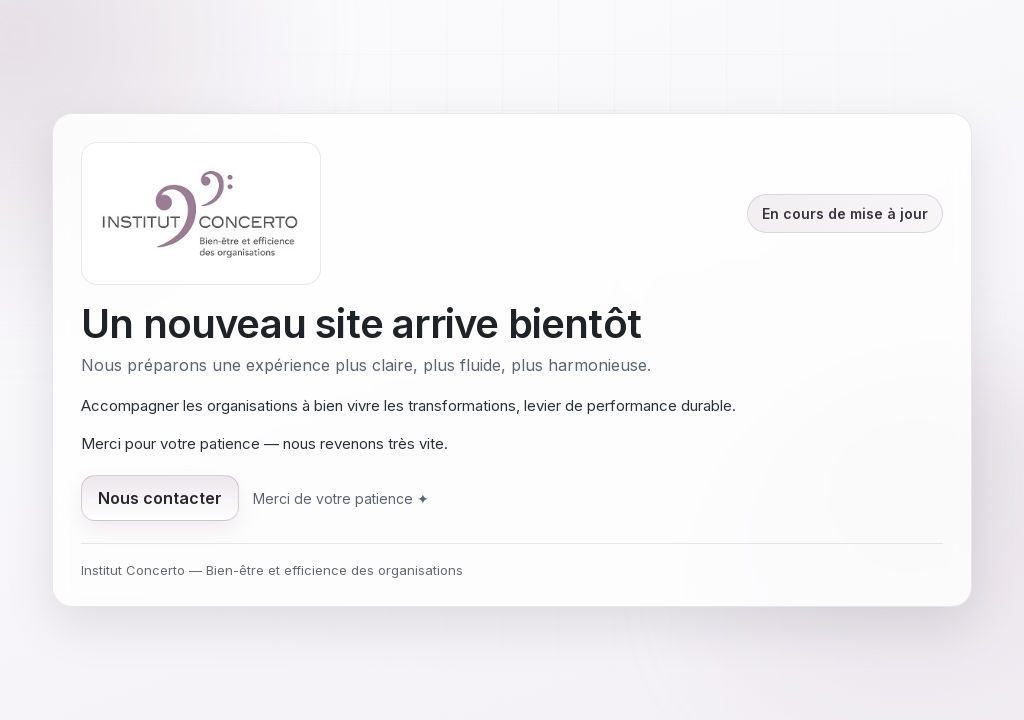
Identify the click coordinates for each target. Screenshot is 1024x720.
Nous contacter (160, 498)
